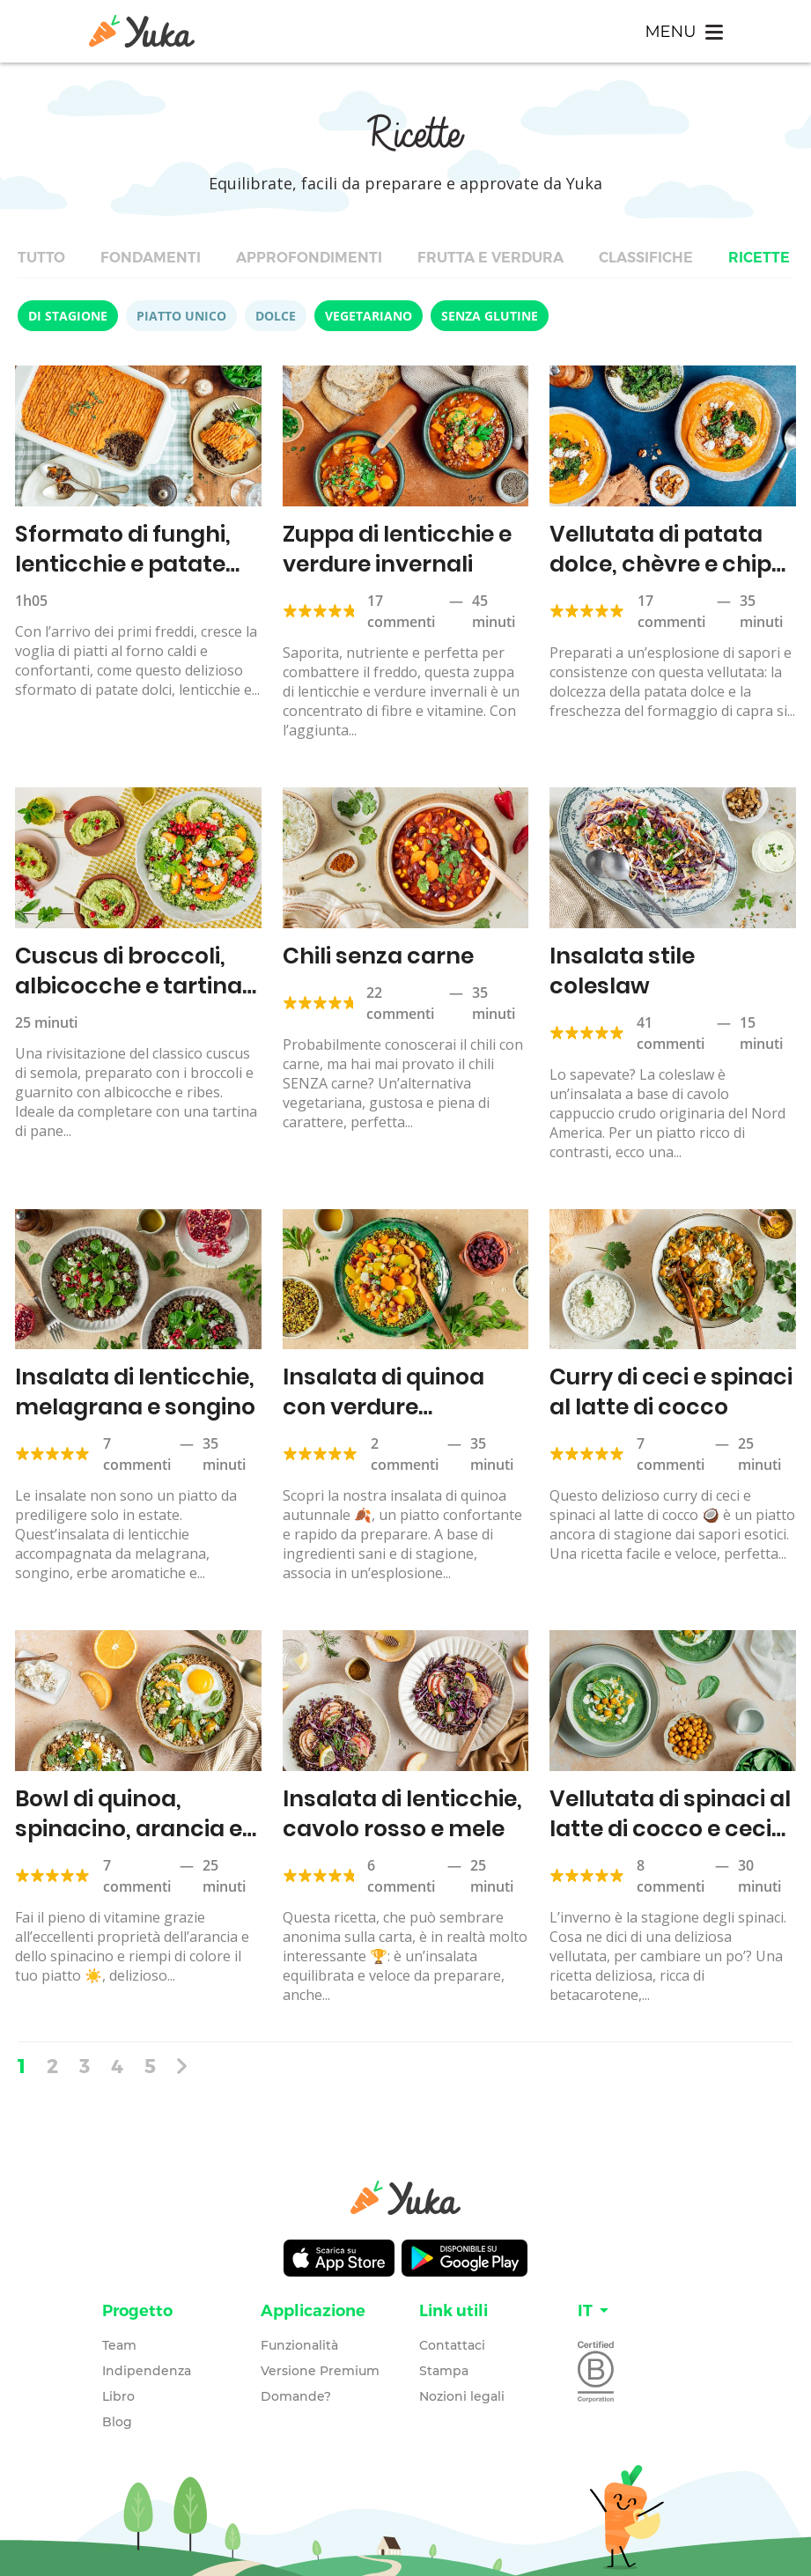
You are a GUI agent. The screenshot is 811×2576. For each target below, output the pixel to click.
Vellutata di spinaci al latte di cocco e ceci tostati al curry (670, 1828)
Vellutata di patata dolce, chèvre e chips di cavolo (666, 564)
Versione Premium (320, 2371)
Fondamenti (150, 257)
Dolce (275, 315)
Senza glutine (489, 315)
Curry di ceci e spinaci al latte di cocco (671, 1392)
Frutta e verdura (490, 257)
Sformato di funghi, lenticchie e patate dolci (123, 564)
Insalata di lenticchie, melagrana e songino (135, 1392)
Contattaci (452, 2345)
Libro (118, 2396)
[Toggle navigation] (683, 31)
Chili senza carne (378, 956)
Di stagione (67, 315)
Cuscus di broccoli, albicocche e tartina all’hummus (128, 986)
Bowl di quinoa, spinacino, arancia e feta (128, 1828)
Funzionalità (299, 2345)
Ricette (759, 257)
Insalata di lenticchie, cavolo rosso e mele (402, 1813)
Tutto (41, 257)
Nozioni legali (462, 2396)
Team (119, 2345)
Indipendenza (146, 2371)
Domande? (296, 2396)
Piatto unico (181, 315)
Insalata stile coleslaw (622, 971)
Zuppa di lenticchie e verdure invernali (397, 549)
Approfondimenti (309, 257)
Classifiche (646, 257)
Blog (117, 2422)
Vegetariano (368, 315)
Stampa (443, 2371)
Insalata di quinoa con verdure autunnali (383, 1407)
